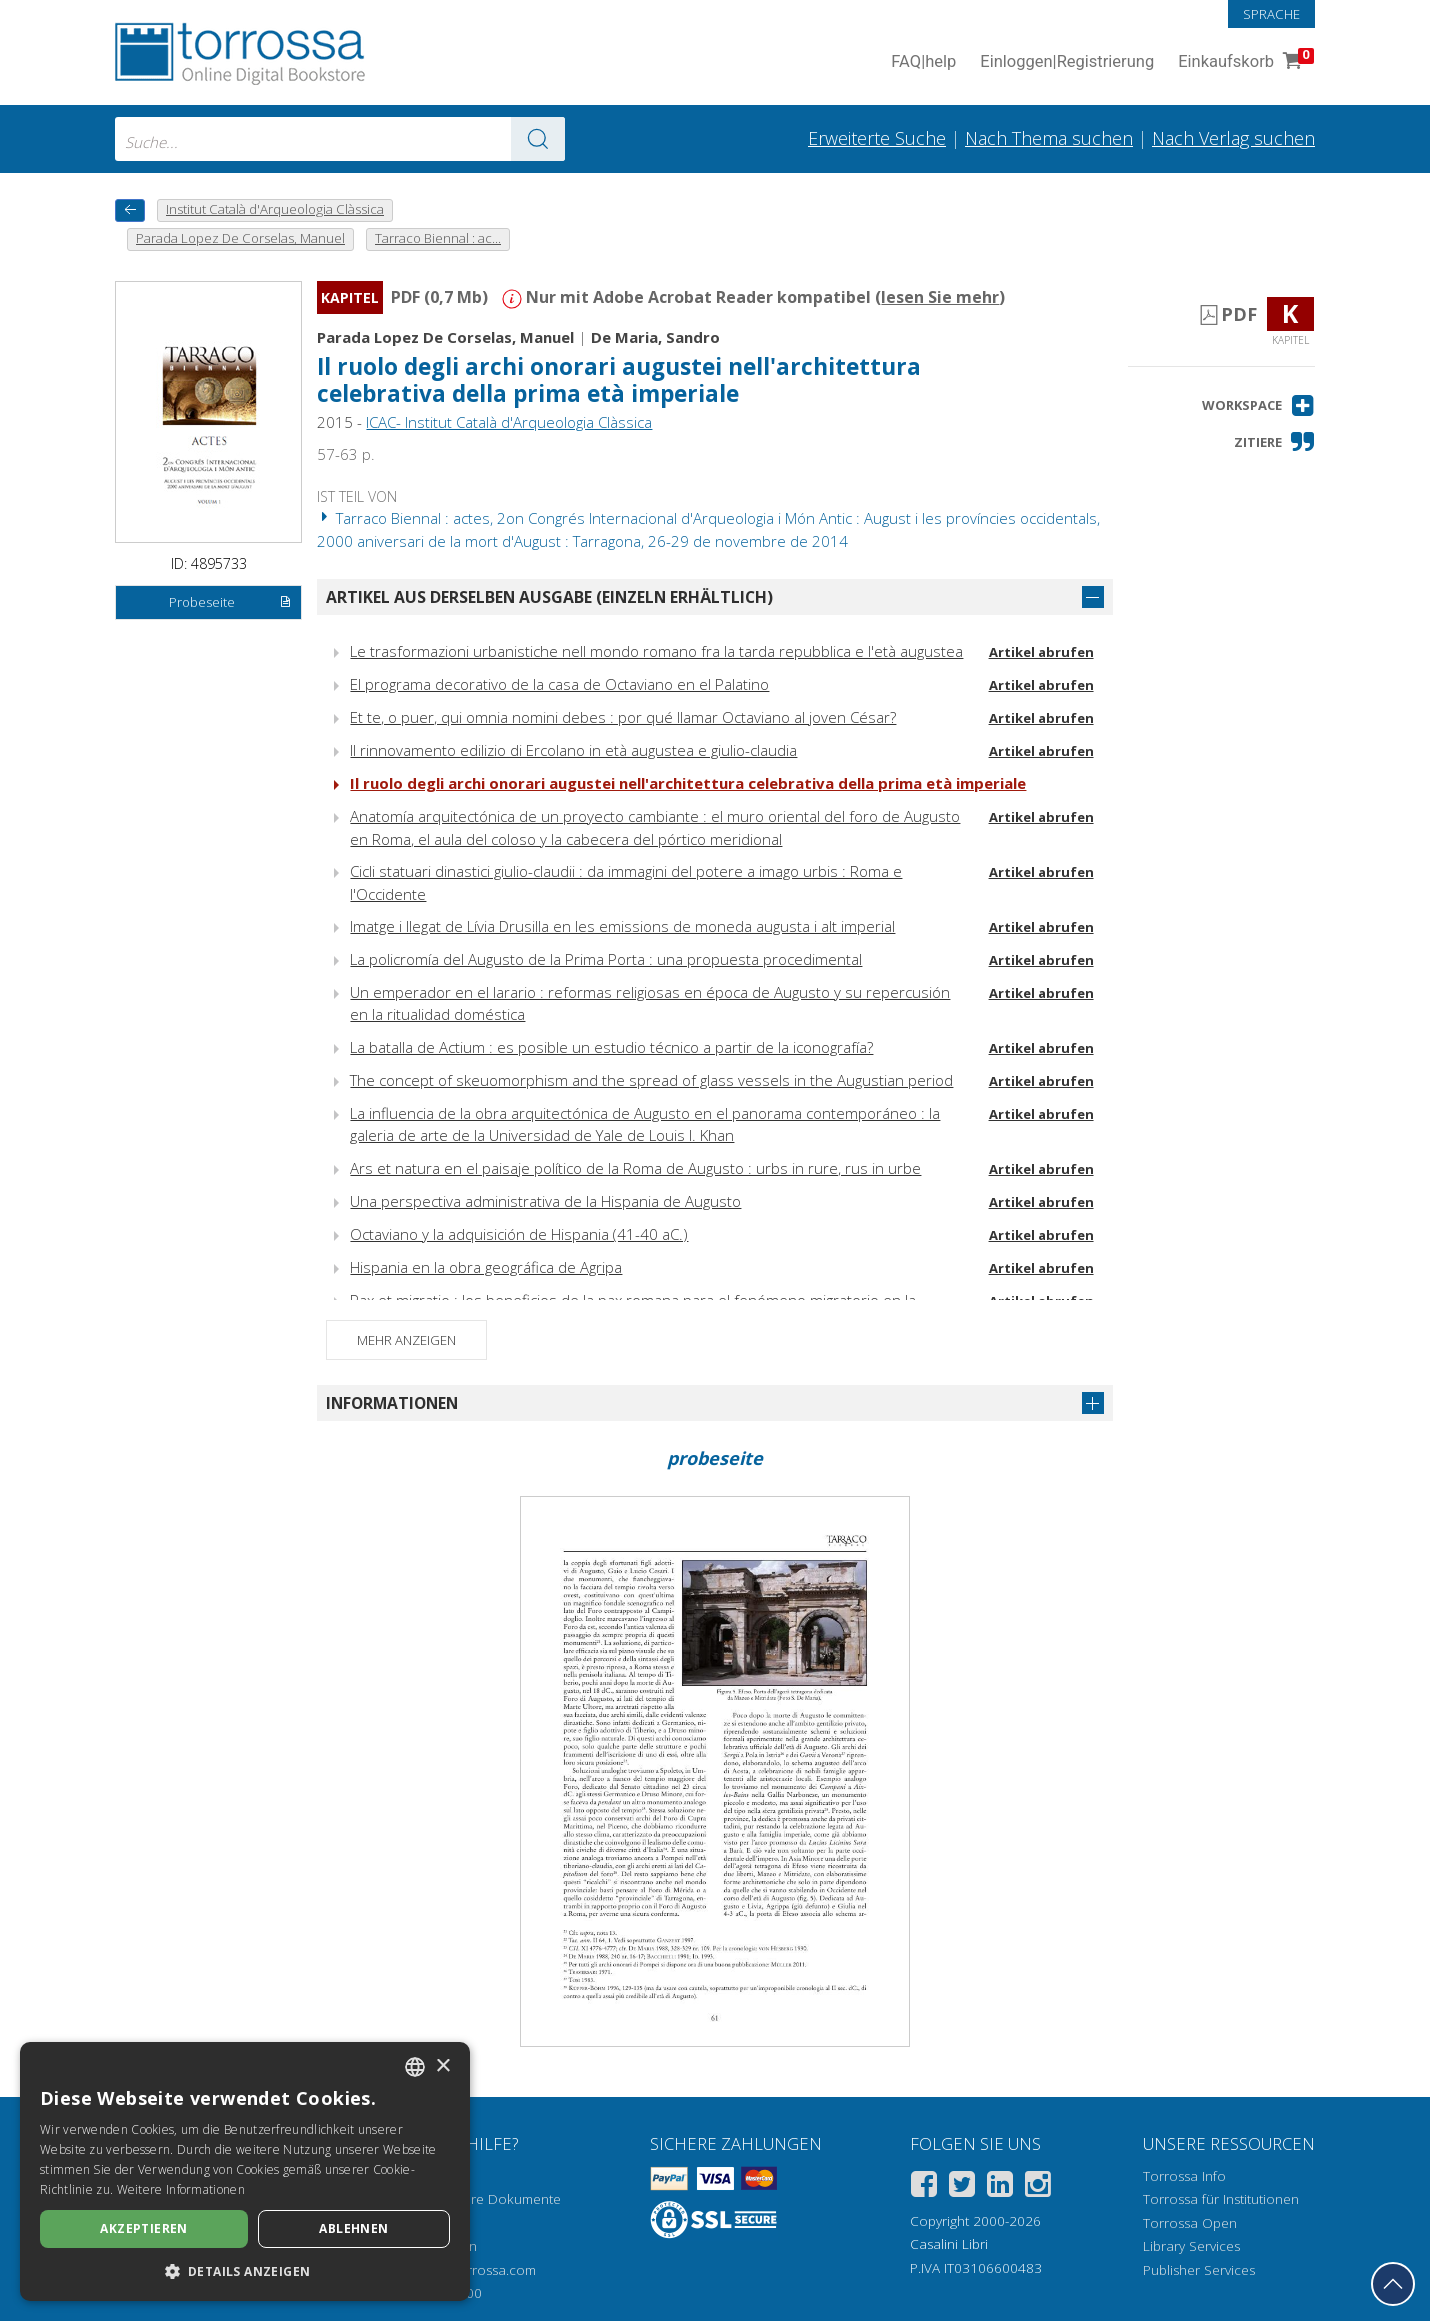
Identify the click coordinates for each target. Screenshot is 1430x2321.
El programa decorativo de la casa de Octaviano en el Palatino (559, 684)
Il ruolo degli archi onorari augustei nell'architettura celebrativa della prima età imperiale (619, 380)
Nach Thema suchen (1049, 138)
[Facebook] (924, 2187)
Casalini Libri (949, 2244)
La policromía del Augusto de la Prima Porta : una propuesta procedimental (606, 959)
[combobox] (340, 139)
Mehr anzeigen (406, 1340)
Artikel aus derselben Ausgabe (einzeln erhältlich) (549, 597)
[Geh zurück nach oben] (1393, 2284)
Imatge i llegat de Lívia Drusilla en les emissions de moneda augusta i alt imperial (622, 926)
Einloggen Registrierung (1067, 62)
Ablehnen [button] (353, 2228)
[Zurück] (130, 210)
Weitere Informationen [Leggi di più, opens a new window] (181, 2189)
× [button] (442, 2066)
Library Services (1191, 2246)
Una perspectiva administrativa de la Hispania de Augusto (545, 1201)
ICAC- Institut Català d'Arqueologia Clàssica (509, 422)
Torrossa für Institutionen (1221, 2199)
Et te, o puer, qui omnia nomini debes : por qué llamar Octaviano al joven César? (623, 717)
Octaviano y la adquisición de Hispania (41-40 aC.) (519, 1234)
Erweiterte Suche (877, 138)
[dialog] (245, 2171)
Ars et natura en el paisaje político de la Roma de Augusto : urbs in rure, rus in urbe (635, 1168)
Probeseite (230, 603)
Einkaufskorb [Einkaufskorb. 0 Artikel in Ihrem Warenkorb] (1244, 62)
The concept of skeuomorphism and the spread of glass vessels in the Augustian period (651, 1080)
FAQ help (923, 62)
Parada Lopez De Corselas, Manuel (445, 337)
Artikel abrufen (1041, 652)
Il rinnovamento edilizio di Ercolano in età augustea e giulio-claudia (573, 750)
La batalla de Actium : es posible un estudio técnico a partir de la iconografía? (611, 1047)
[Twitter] (962, 2187)
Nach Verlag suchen (1233, 138)
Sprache (1271, 14)
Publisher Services (1199, 2270)
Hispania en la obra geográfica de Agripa (486, 1267)
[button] (1258, 405)
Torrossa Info (1184, 2176)
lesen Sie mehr (940, 297)
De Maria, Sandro (655, 337)
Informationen (392, 1403)
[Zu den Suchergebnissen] (538, 139)
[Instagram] (1038, 2187)
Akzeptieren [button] (143, 2228)
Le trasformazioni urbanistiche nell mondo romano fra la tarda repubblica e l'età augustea (656, 651)
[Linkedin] (1000, 2187)
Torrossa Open (1190, 2223)
